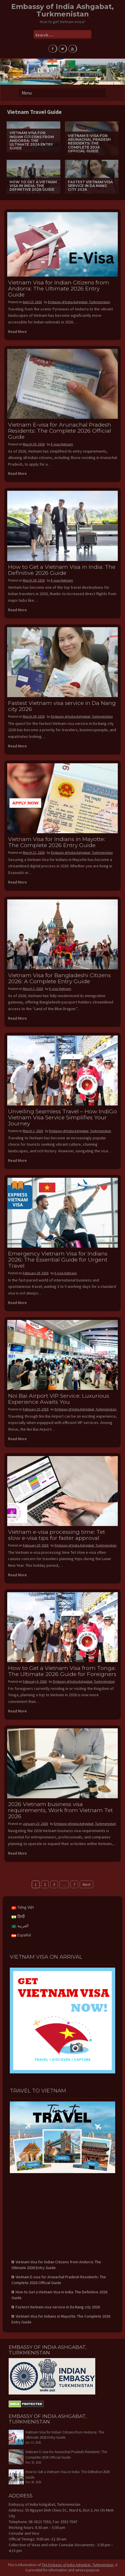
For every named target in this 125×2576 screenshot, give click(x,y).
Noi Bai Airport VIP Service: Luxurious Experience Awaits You (58, 1398)
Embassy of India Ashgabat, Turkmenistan (62, 10)
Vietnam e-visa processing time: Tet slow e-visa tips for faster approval (56, 1535)
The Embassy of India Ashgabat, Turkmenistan (77, 2564)
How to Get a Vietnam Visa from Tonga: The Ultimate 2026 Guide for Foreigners (62, 1671)
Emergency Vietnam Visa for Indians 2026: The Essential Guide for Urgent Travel (57, 1259)
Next (86, 1884)
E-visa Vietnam (62, 444)
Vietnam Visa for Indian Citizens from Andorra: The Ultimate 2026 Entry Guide (58, 288)
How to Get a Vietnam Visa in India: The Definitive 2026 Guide (61, 570)
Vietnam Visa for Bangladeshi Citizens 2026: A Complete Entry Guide (59, 978)
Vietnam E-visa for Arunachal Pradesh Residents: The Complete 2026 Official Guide (59, 430)
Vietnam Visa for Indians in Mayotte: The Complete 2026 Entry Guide (56, 842)
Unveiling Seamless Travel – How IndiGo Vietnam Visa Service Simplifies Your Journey (62, 1117)
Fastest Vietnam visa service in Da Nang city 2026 (62, 706)
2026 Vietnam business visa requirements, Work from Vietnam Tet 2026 (60, 1810)
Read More (17, 331)
